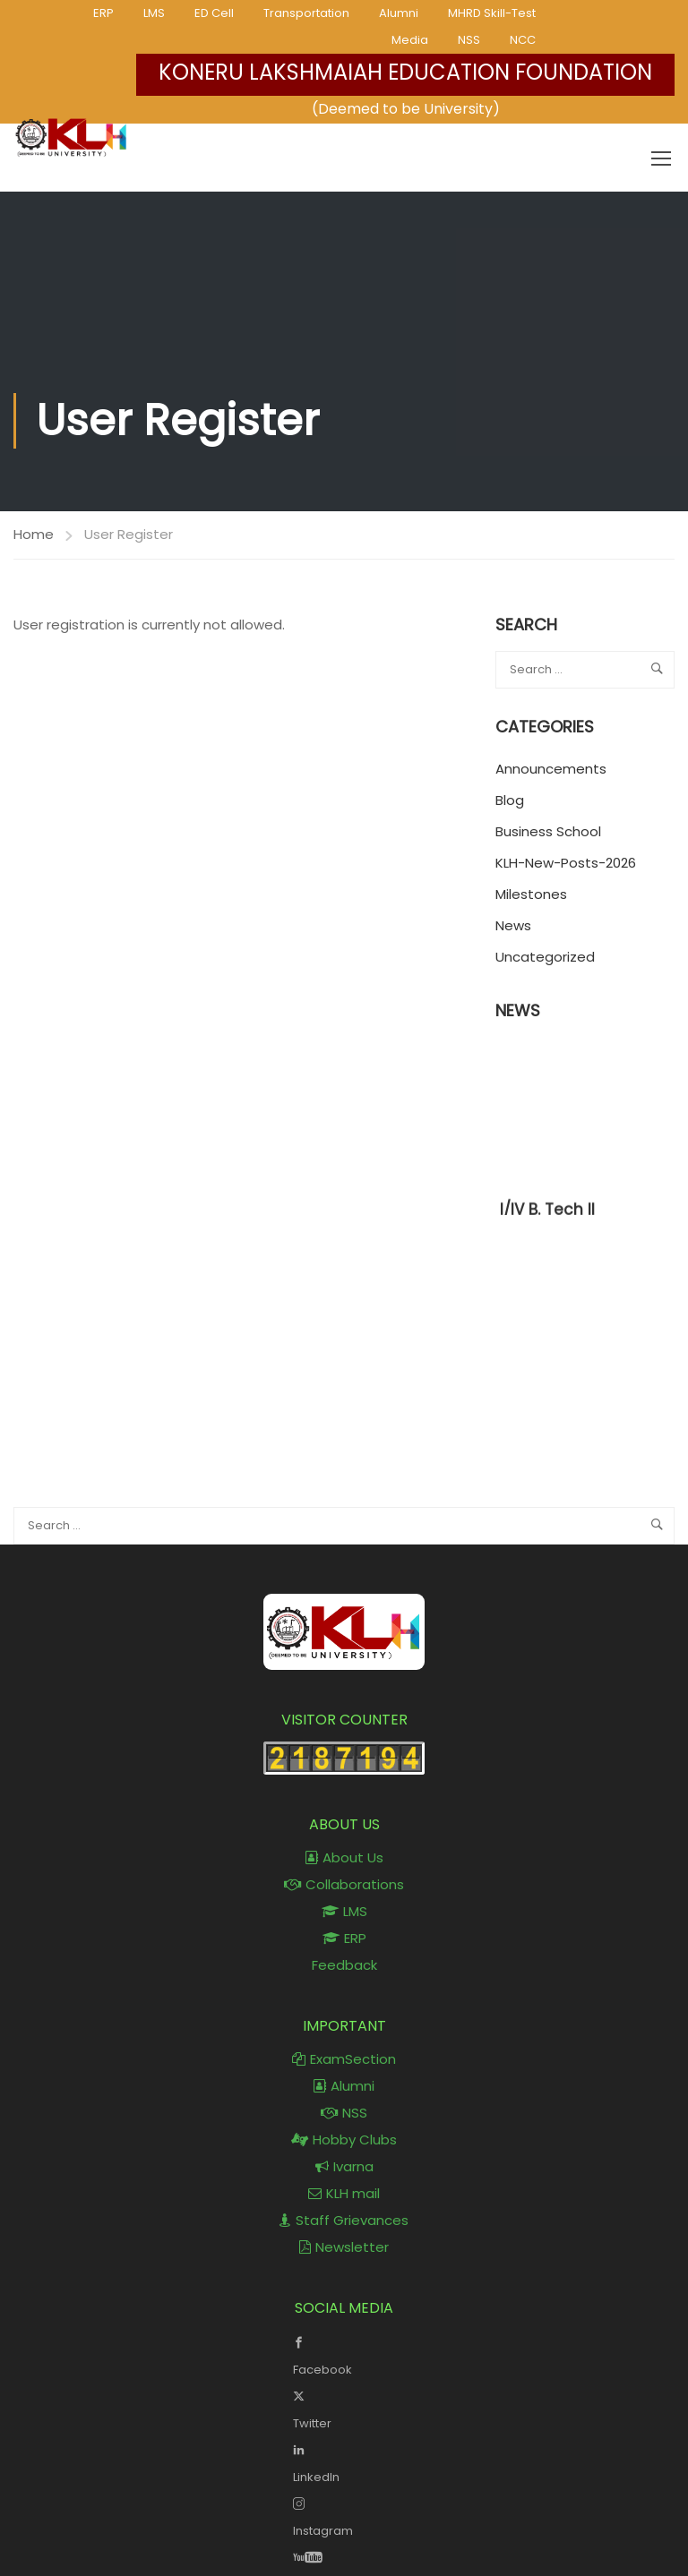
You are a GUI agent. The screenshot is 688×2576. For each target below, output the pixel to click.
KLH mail (344, 2193)
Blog (509, 800)
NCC (523, 39)
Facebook (344, 2354)
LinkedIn (344, 2461)
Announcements (550, 768)
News (513, 925)
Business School (548, 831)
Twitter (344, 2407)
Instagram (344, 2515)
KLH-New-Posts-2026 (565, 862)
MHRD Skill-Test (492, 12)
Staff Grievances (344, 2220)
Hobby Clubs (344, 2139)
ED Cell (214, 12)
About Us (344, 1857)
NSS (469, 39)
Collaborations (344, 1884)
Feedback (344, 1965)
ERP (103, 12)
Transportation (306, 12)
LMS (154, 12)
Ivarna (344, 2166)
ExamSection (344, 2059)
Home (33, 534)
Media (409, 39)
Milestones (531, 894)
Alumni (398, 12)
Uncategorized (545, 956)
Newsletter (344, 2247)
